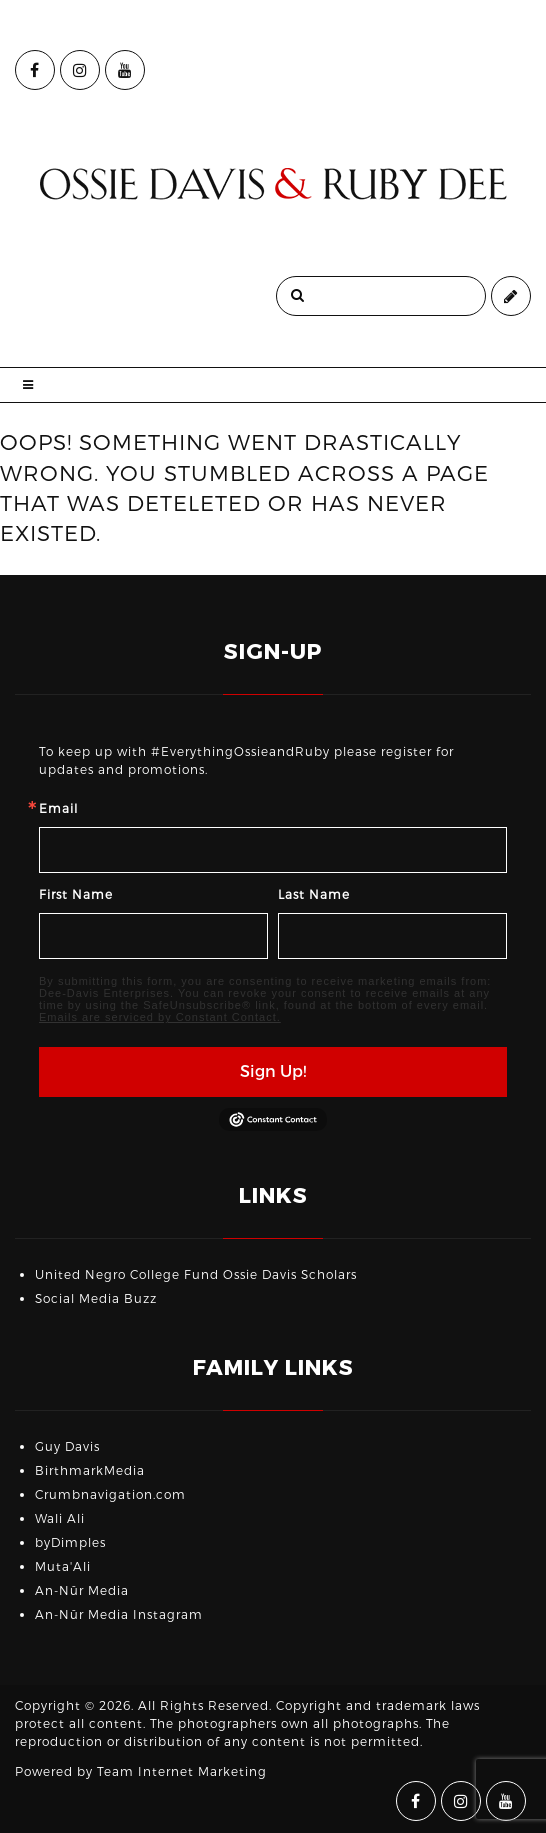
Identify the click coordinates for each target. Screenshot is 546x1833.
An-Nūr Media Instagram (119, 1615)
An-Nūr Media (82, 1591)
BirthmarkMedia (90, 1471)
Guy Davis (67, 1447)
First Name (76, 895)
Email (58, 809)
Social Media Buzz (96, 1299)
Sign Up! (273, 1071)
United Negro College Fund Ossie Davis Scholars (196, 1275)
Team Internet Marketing (182, 1772)
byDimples (70, 1543)
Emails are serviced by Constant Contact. (160, 1017)
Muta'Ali (63, 1567)
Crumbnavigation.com (110, 1495)
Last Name (314, 895)
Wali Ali (60, 1519)
